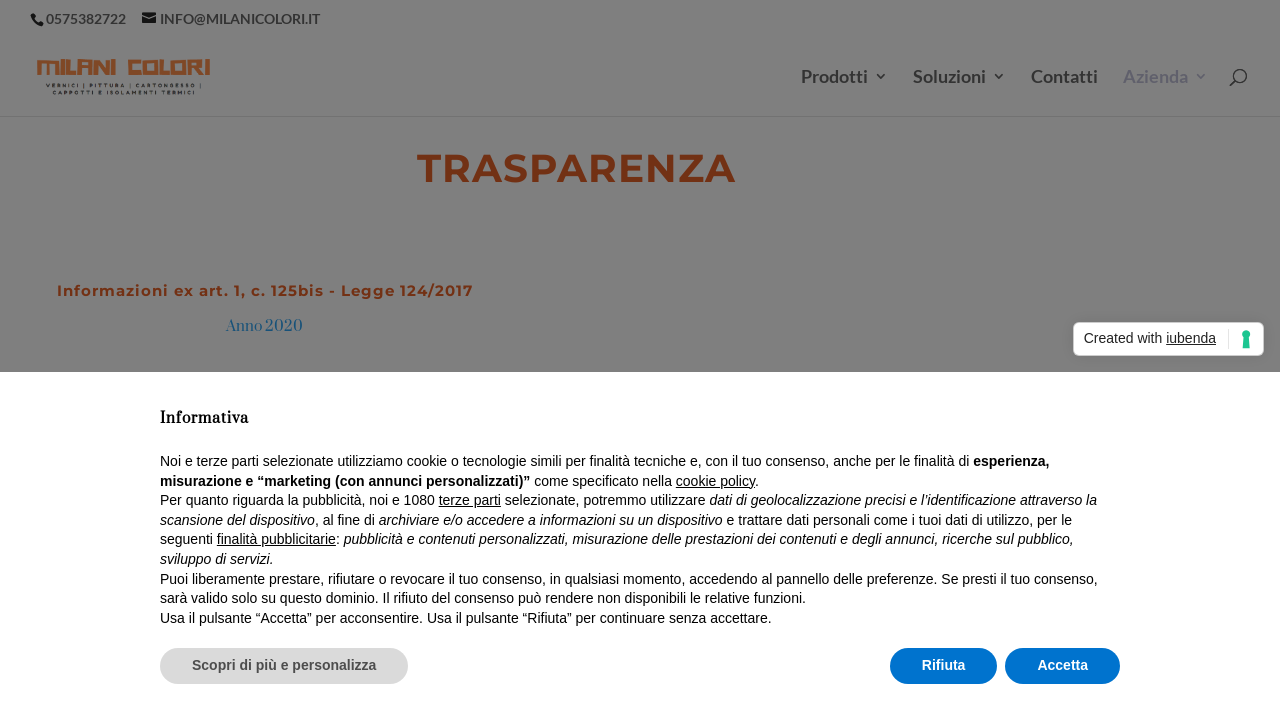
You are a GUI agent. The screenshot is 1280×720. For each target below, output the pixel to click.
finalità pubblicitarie (276, 539)
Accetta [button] (1062, 665)
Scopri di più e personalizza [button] (284, 665)
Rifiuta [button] (944, 665)
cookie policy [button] (715, 481)
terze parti (470, 500)
